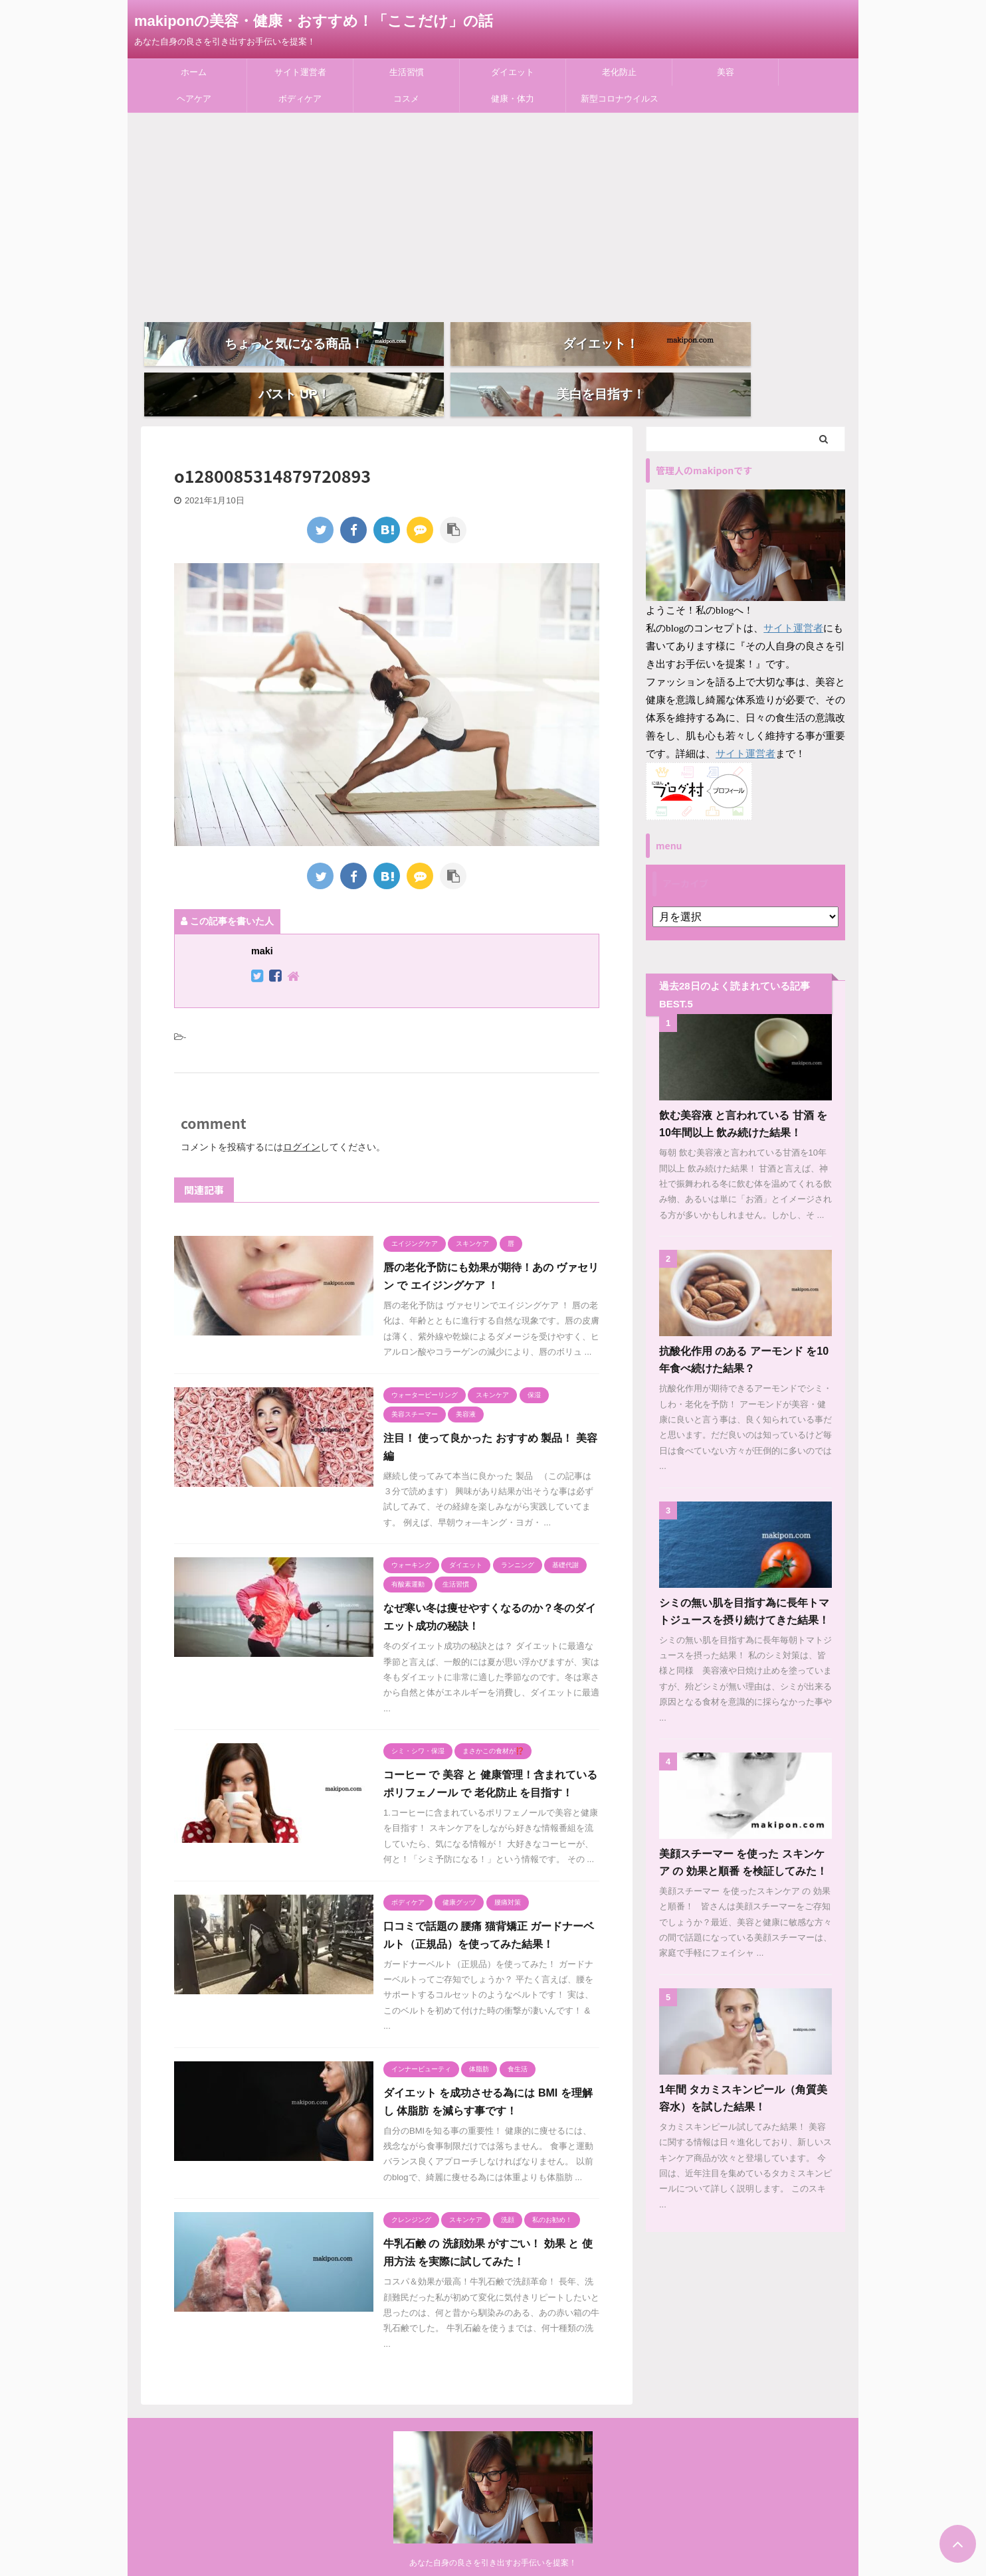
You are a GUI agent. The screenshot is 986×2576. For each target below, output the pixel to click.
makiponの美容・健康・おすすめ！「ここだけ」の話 (313, 21)
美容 (725, 72)
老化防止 (619, 72)
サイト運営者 (300, 72)
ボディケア (300, 99)
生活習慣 (406, 72)
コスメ (406, 99)
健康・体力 (512, 99)
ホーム (194, 72)
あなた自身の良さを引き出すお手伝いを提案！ (493, 2553)
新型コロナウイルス (619, 99)
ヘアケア (194, 99)
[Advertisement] (493, 212)
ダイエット (512, 72)
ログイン (301, 1119)
